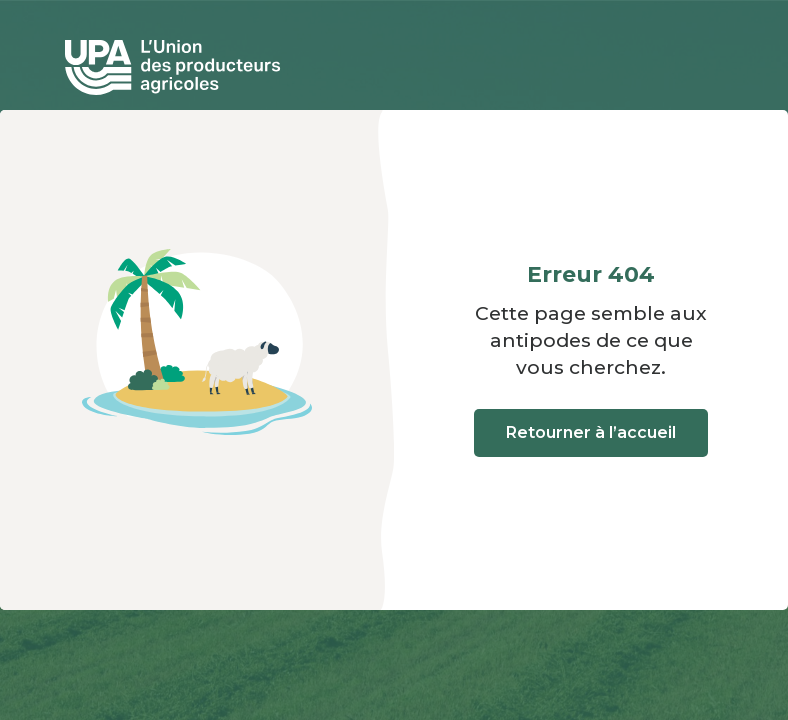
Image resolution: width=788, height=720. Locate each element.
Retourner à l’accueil (591, 432)
